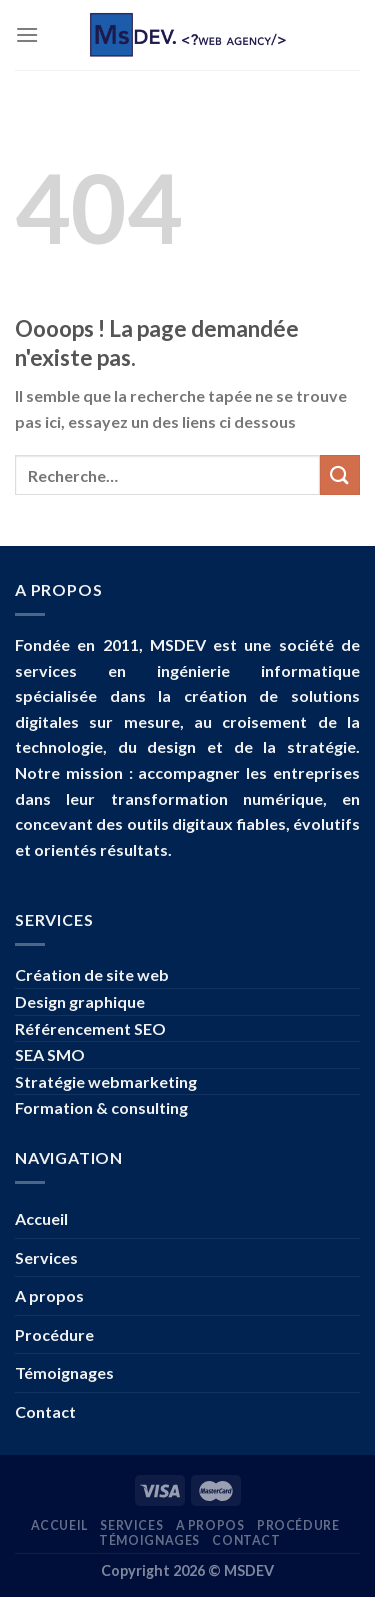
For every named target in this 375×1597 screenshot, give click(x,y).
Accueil (41, 1218)
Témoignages (64, 1372)
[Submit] (340, 474)
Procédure (54, 1334)
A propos (49, 1295)
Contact (45, 1411)
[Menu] (27, 34)
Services (46, 1257)
